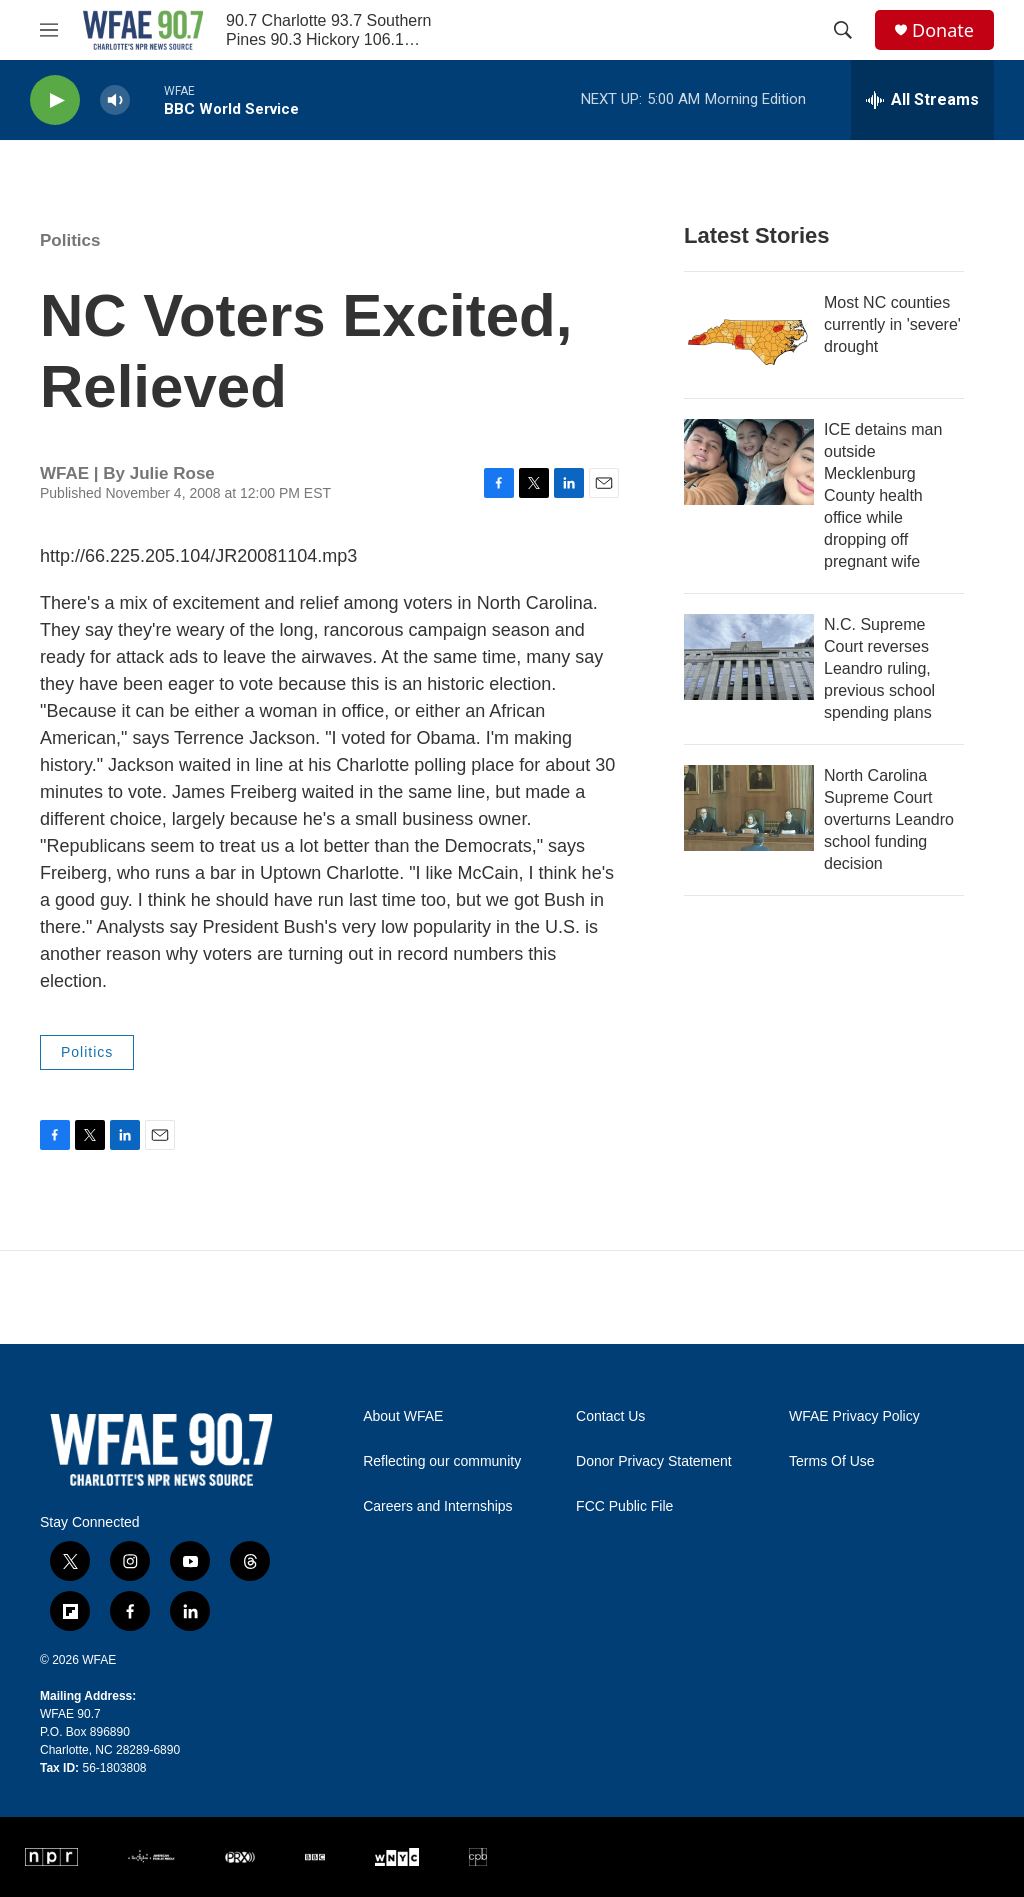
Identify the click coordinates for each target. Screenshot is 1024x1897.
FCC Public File (624, 1506)
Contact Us (610, 1416)
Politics (70, 240)
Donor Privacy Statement (654, 1461)
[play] (55, 100)
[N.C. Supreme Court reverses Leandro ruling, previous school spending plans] (749, 657)
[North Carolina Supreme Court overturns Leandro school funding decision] (749, 808)
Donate (943, 30)
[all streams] (922, 100)
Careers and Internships (437, 1506)
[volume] (115, 100)
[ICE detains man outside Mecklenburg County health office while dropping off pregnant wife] (749, 462)
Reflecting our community (442, 1461)
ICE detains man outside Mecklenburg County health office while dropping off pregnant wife (883, 495)
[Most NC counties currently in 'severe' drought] (749, 335)
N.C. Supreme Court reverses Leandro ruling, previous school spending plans (879, 668)
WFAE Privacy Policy (854, 1416)
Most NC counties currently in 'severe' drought (892, 324)
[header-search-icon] (843, 30)
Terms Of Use (832, 1461)
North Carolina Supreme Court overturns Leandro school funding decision (889, 819)
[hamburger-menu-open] (49, 30)
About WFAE (403, 1416)
